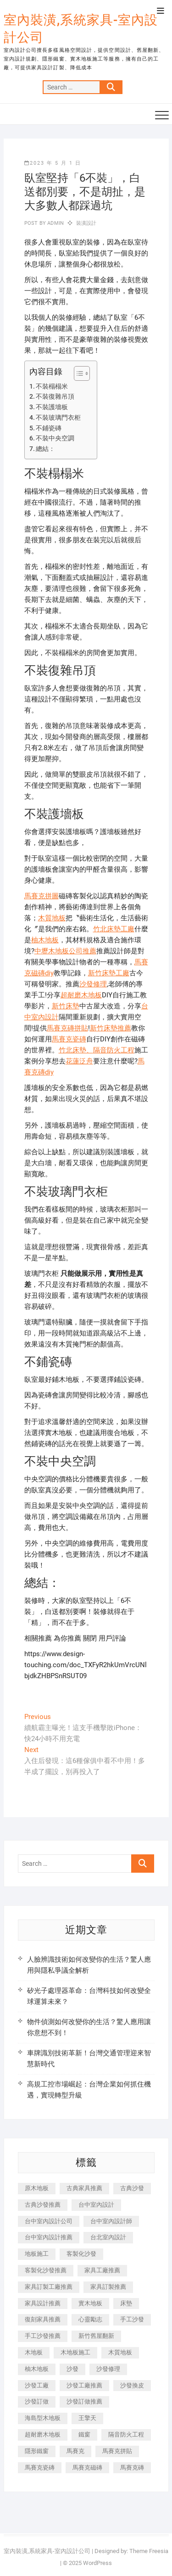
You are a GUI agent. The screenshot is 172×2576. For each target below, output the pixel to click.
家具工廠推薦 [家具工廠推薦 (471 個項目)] (102, 2270)
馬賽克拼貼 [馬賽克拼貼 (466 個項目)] (117, 2451)
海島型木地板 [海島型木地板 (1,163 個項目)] (43, 2418)
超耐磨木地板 (81, 995)
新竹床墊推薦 (110, 1028)
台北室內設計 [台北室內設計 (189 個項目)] (108, 2237)
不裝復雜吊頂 (55, 396)
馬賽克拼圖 (41, 896)
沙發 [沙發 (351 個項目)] (72, 2368)
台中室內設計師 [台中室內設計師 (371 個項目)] (111, 2221)
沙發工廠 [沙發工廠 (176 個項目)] (37, 2385)
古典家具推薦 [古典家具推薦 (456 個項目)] (84, 2188)
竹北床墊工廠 (113, 929)
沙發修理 (93, 984)
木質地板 (52, 918)
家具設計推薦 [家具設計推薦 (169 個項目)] (43, 2303)
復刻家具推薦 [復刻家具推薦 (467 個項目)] (43, 2319)
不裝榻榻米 (52, 386)
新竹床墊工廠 (108, 973)
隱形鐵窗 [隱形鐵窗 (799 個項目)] (37, 2451)
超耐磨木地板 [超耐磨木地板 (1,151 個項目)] (43, 2434)
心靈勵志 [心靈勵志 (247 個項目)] (90, 2319)
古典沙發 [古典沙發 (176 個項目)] (132, 2188)
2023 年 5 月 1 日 (52, 163)
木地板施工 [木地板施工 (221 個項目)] (75, 2352)
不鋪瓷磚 (48, 428)
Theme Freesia (148, 2551)
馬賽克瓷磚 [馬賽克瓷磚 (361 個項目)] (40, 2467)
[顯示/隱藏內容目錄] (77, 373)
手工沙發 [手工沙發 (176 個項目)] (132, 2319)
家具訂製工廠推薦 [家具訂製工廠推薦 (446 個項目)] (48, 2286)
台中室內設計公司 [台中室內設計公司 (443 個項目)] (48, 2221)
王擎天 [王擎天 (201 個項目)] (87, 2418)
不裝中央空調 (55, 438)
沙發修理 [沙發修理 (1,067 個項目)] (108, 2368)
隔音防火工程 (113, 1050)
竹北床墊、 (76, 1050)
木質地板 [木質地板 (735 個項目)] (120, 2352)
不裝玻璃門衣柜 (58, 417)
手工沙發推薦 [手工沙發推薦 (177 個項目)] (43, 2335)
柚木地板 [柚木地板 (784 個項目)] (37, 2368)
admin (55, 223)
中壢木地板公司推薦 (65, 951)
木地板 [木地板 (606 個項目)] (34, 2352)
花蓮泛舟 (79, 1061)
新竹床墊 (65, 1006)
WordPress (97, 2562)
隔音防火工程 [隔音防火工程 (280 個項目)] (126, 2434)
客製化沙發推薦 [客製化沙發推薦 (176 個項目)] (46, 2270)
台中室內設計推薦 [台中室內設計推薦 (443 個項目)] (48, 2237)
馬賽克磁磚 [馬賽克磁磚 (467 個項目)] (87, 2467)
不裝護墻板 (52, 407)
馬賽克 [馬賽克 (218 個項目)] (75, 2451)
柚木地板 (45, 940)
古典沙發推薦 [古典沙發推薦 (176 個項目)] (43, 2204)
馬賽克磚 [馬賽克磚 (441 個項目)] (132, 2467)
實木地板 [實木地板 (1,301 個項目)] (90, 2303)
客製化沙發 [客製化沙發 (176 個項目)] (81, 2253)
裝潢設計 (86, 223)
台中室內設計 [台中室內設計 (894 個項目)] (96, 2204)
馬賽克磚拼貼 (67, 1028)
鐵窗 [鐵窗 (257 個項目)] (84, 2434)
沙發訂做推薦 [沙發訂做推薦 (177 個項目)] (84, 2401)
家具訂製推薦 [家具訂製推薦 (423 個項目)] (108, 2286)
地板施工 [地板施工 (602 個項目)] (37, 2253)
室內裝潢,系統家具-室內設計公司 (81, 28)
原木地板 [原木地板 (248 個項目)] (37, 2188)
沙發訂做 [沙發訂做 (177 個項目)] (37, 2401)
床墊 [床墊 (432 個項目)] (126, 2303)
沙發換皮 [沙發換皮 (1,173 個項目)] (132, 2385)
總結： (45, 448)
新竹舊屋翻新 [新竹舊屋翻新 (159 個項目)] (96, 2335)
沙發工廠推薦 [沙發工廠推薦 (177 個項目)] (84, 2385)
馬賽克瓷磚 (69, 1039)
